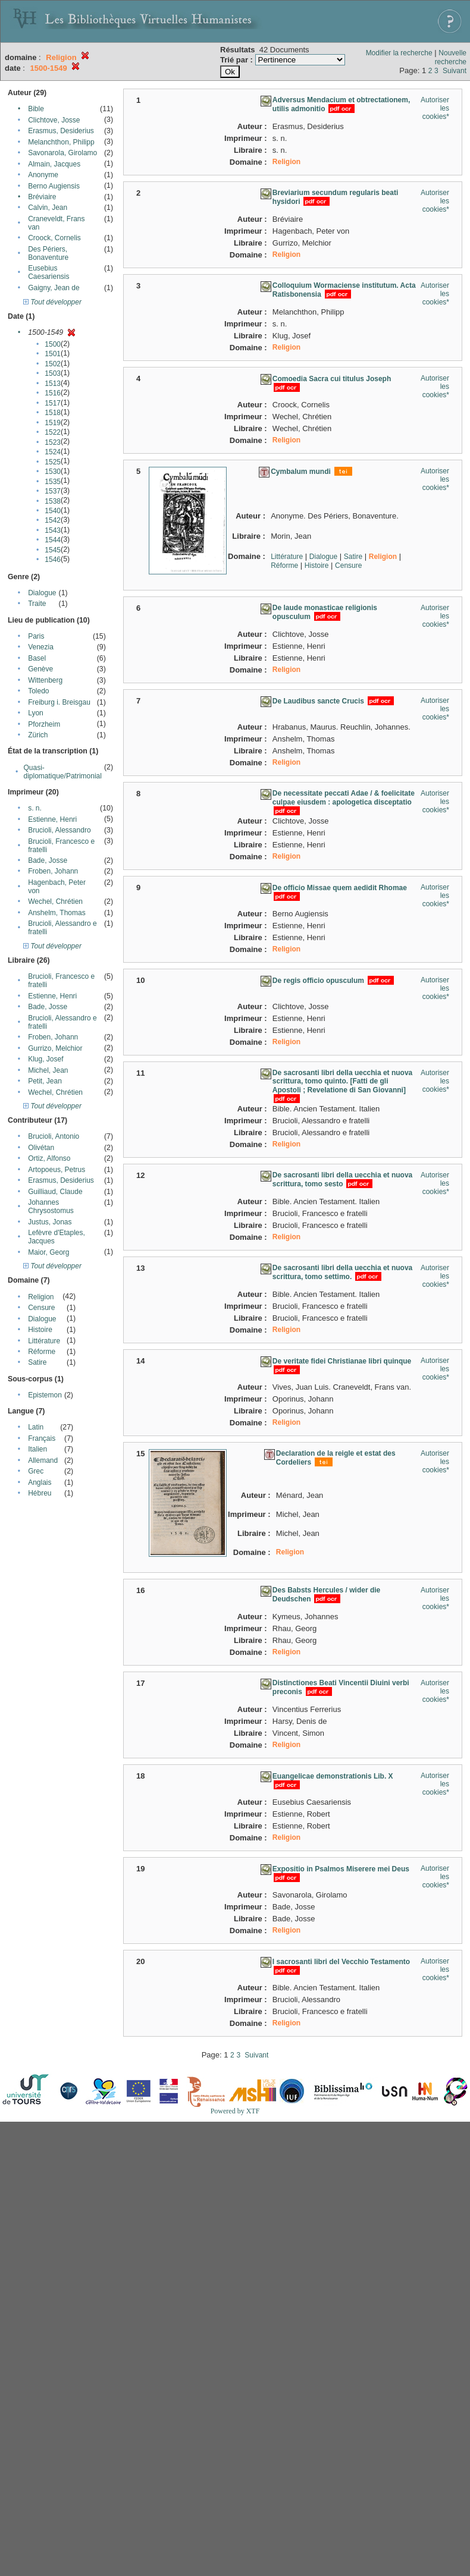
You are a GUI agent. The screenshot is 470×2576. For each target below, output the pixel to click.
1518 (53, 413)
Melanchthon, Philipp (61, 142)
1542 (53, 520)
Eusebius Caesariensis (48, 272)
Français (41, 1438)
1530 (53, 471)
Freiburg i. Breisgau (59, 702)
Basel (37, 658)
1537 (53, 491)
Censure (41, 1307)
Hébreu (39, 1493)
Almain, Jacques (54, 164)
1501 (53, 354)
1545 (53, 550)
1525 (53, 462)
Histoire (40, 1329)
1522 (53, 432)
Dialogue (42, 593)
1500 (53, 344)
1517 (53, 403)
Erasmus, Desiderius (61, 131)
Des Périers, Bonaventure (48, 253)
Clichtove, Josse (54, 120)
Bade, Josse (47, 860)
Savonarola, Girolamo (62, 153)
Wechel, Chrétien (55, 901)
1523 (53, 442)
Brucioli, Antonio (53, 1136)
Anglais (39, 1482)
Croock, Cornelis (54, 238)
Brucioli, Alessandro (59, 830)
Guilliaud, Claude (55, 1192)
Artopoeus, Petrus (56, 1170)
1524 (53, 452)
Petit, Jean (45, 1081)
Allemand (43, 1460)
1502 (53, 364)
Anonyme (43, 175)
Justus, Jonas (49, 1222)
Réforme (41, 1351)
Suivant (454, 71)
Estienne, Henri (52, 819)
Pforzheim (44, 724)
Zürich (38, 735)
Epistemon (45, 1395)
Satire (37, 1362)
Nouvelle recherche (450, 57)
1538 (53, 501)
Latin (35, 1427)
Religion (41, 1297)
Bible (36, 109)
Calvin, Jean (47, 207)
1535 (53, 481)
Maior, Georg (48, 1252)
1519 (53, 423)
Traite (37, 603)
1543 (53, 530)
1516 (53, 393)
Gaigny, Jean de (54, 288)
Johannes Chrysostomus (51, 1206)
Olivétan (41, 1148)
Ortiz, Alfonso (49, 1158)
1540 (53, 511)
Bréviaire (42, 197)
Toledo (38, 691)
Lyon (35, 713)
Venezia (41, 647)
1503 (53, 373)
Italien (37, 1449)
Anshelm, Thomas (57, 913)
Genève (40, 669)
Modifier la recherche (399, 53)
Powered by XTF (235, 2111)
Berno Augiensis (54, 186)
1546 (53, 559)
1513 (53, 383)
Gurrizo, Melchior (55, 1048)
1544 (53, 540)
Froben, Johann (53, 871)
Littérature (44, 1341)
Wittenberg (45, 680)
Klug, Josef (45, 1059)
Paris (36, 636)
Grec (35, 1471)
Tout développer (52, 302)
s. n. (35, 808)
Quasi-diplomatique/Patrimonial (63, 772)
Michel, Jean (48, 1070)
